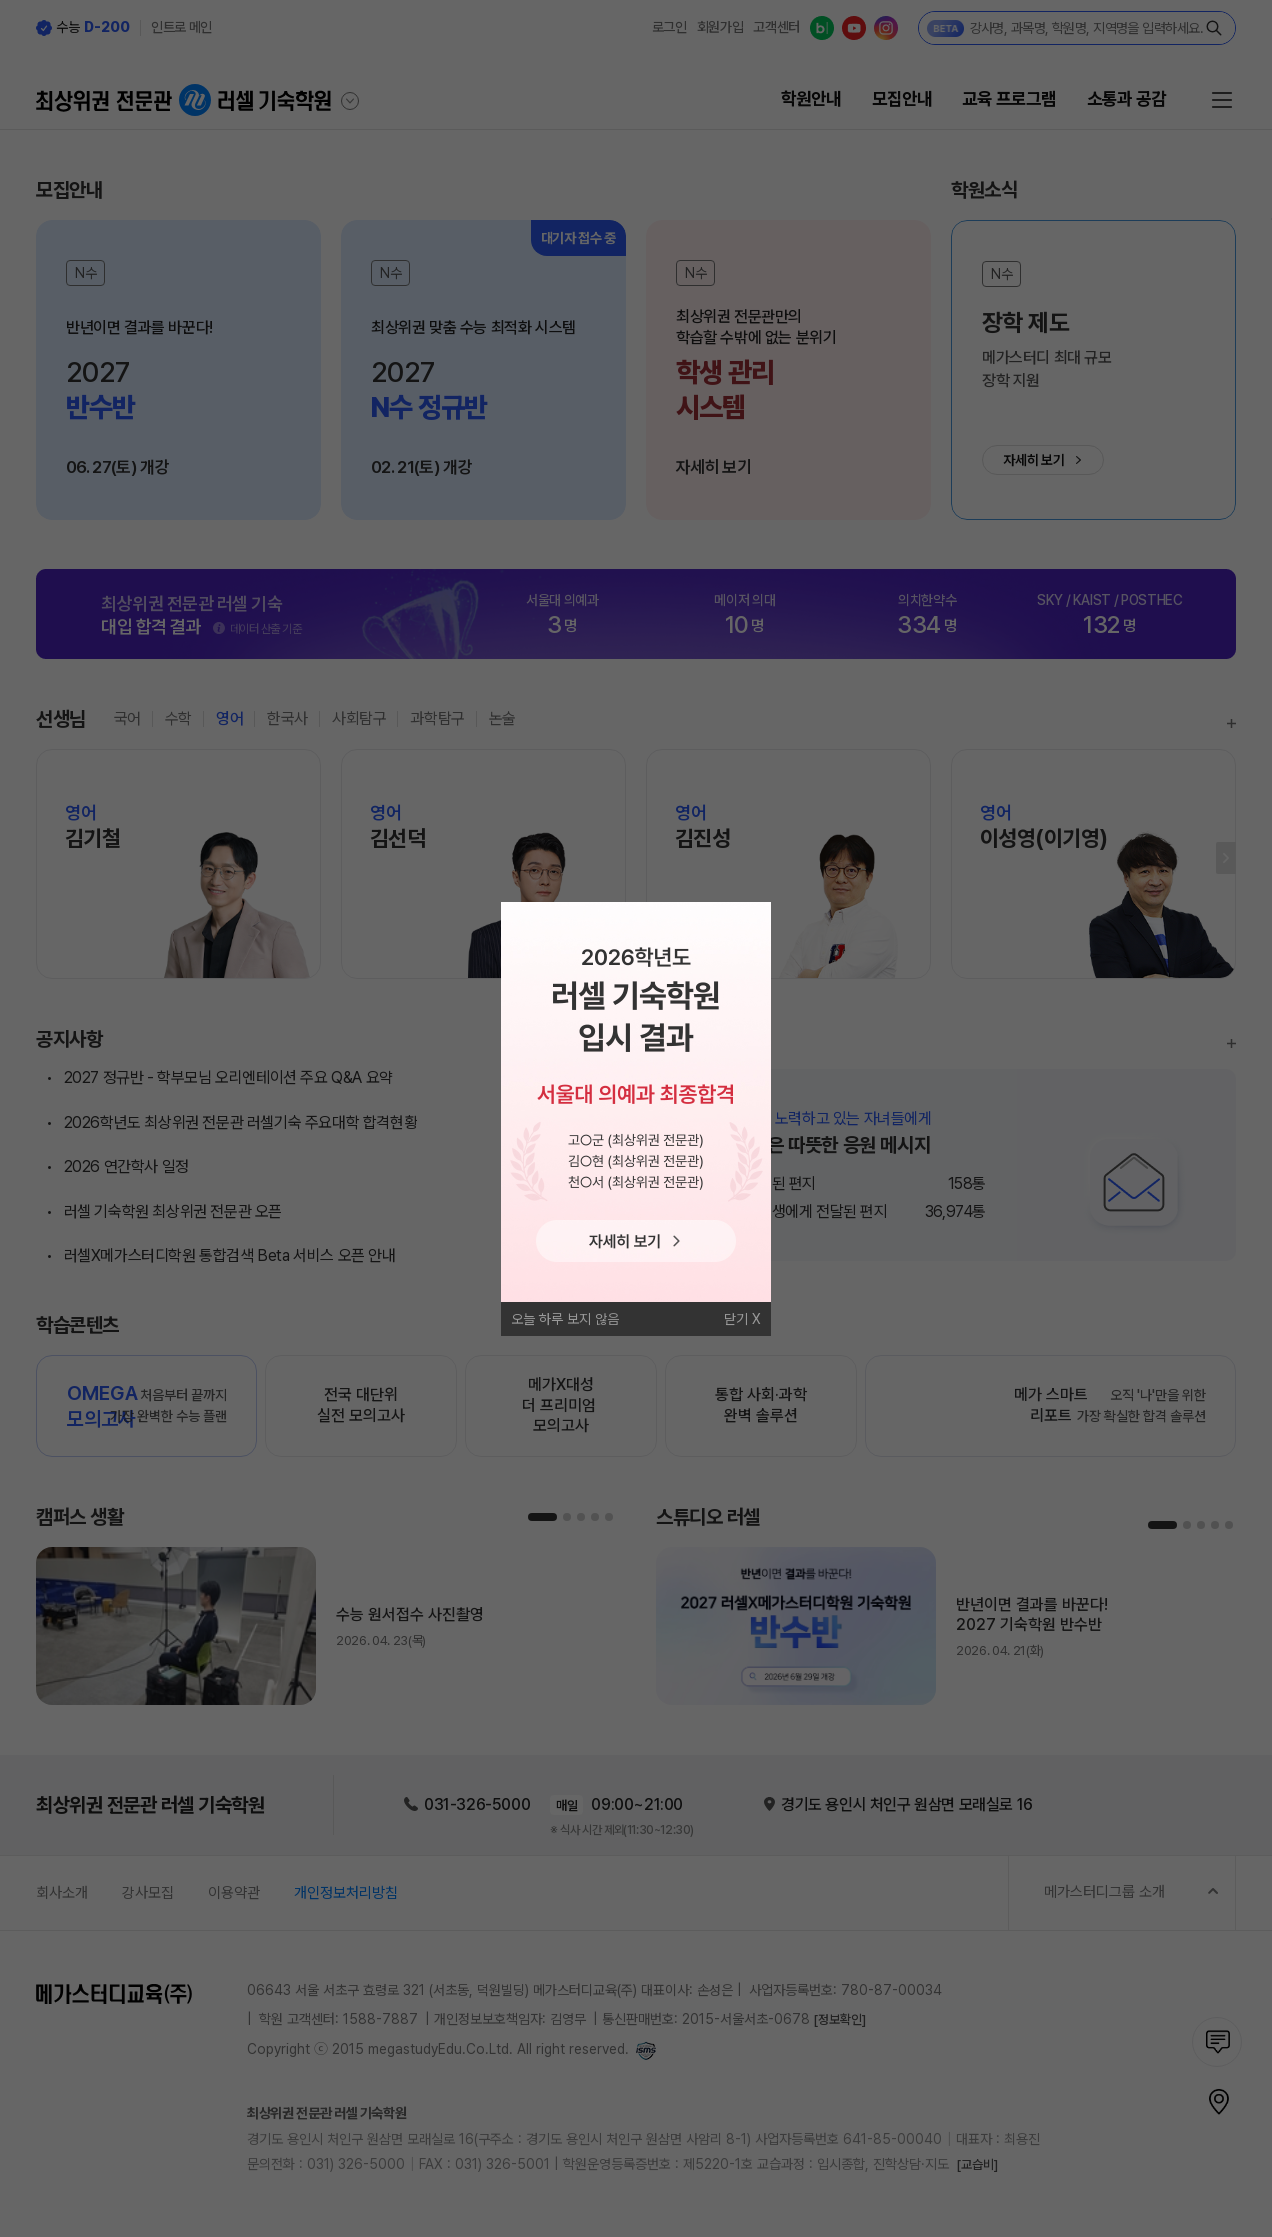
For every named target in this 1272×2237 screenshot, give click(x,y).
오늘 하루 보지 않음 (565, 1319)
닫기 (736, 1319)
